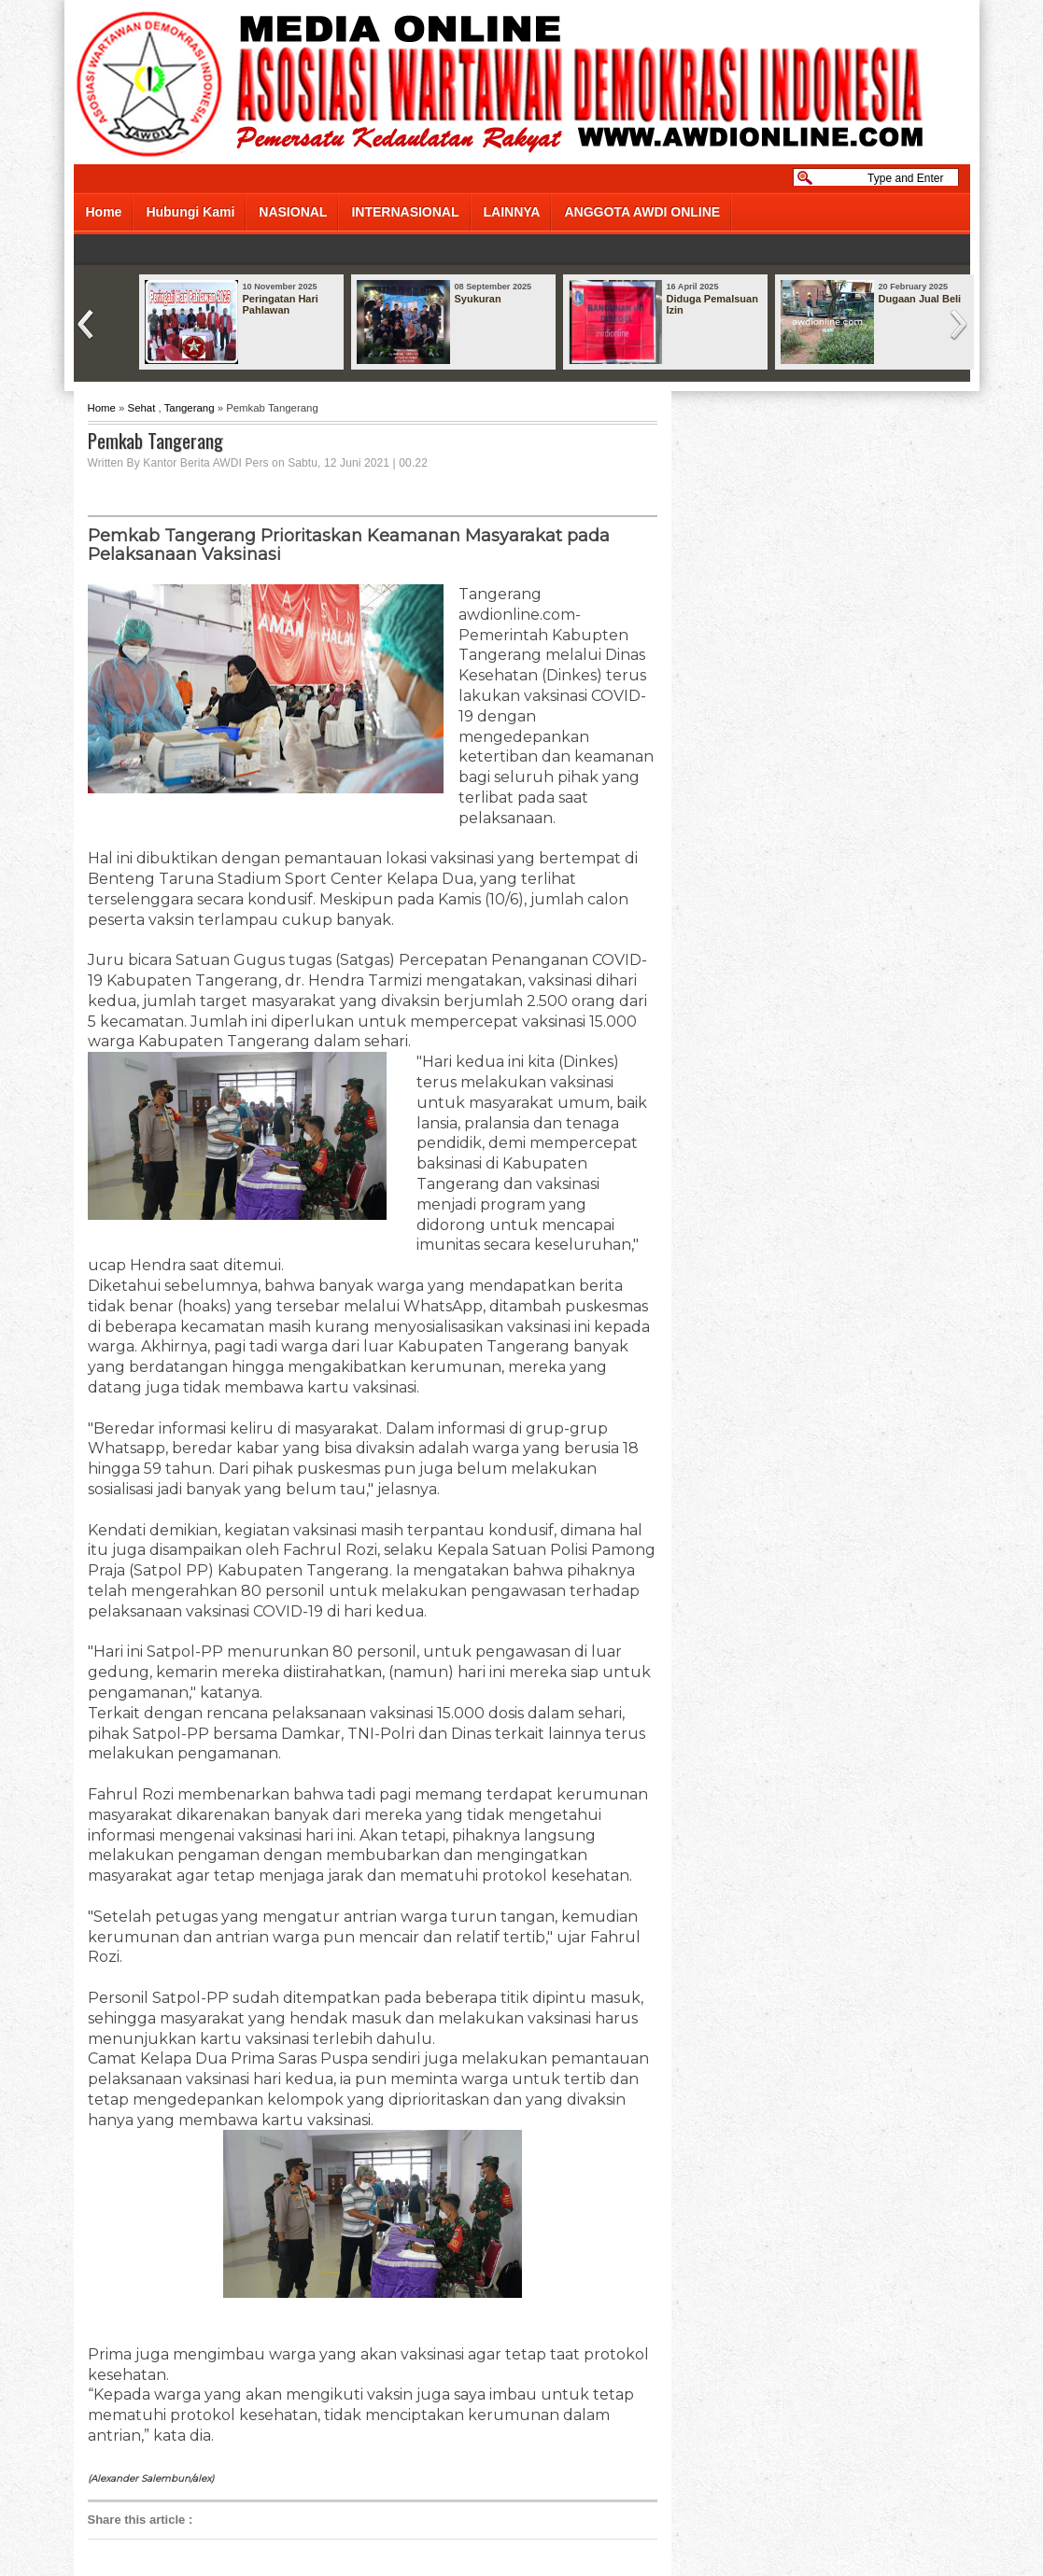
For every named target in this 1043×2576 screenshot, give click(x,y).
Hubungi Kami (190, 211)
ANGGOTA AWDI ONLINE (642, 211)
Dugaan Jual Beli (920, 298)
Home (104, 211)
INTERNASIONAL (404, 211)
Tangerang (189, 407)
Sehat (142, 407)
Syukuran (478, 298)
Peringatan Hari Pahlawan (280, 304)
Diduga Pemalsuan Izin (712, 304)
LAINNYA (512, 211)
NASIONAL (293, 211)
